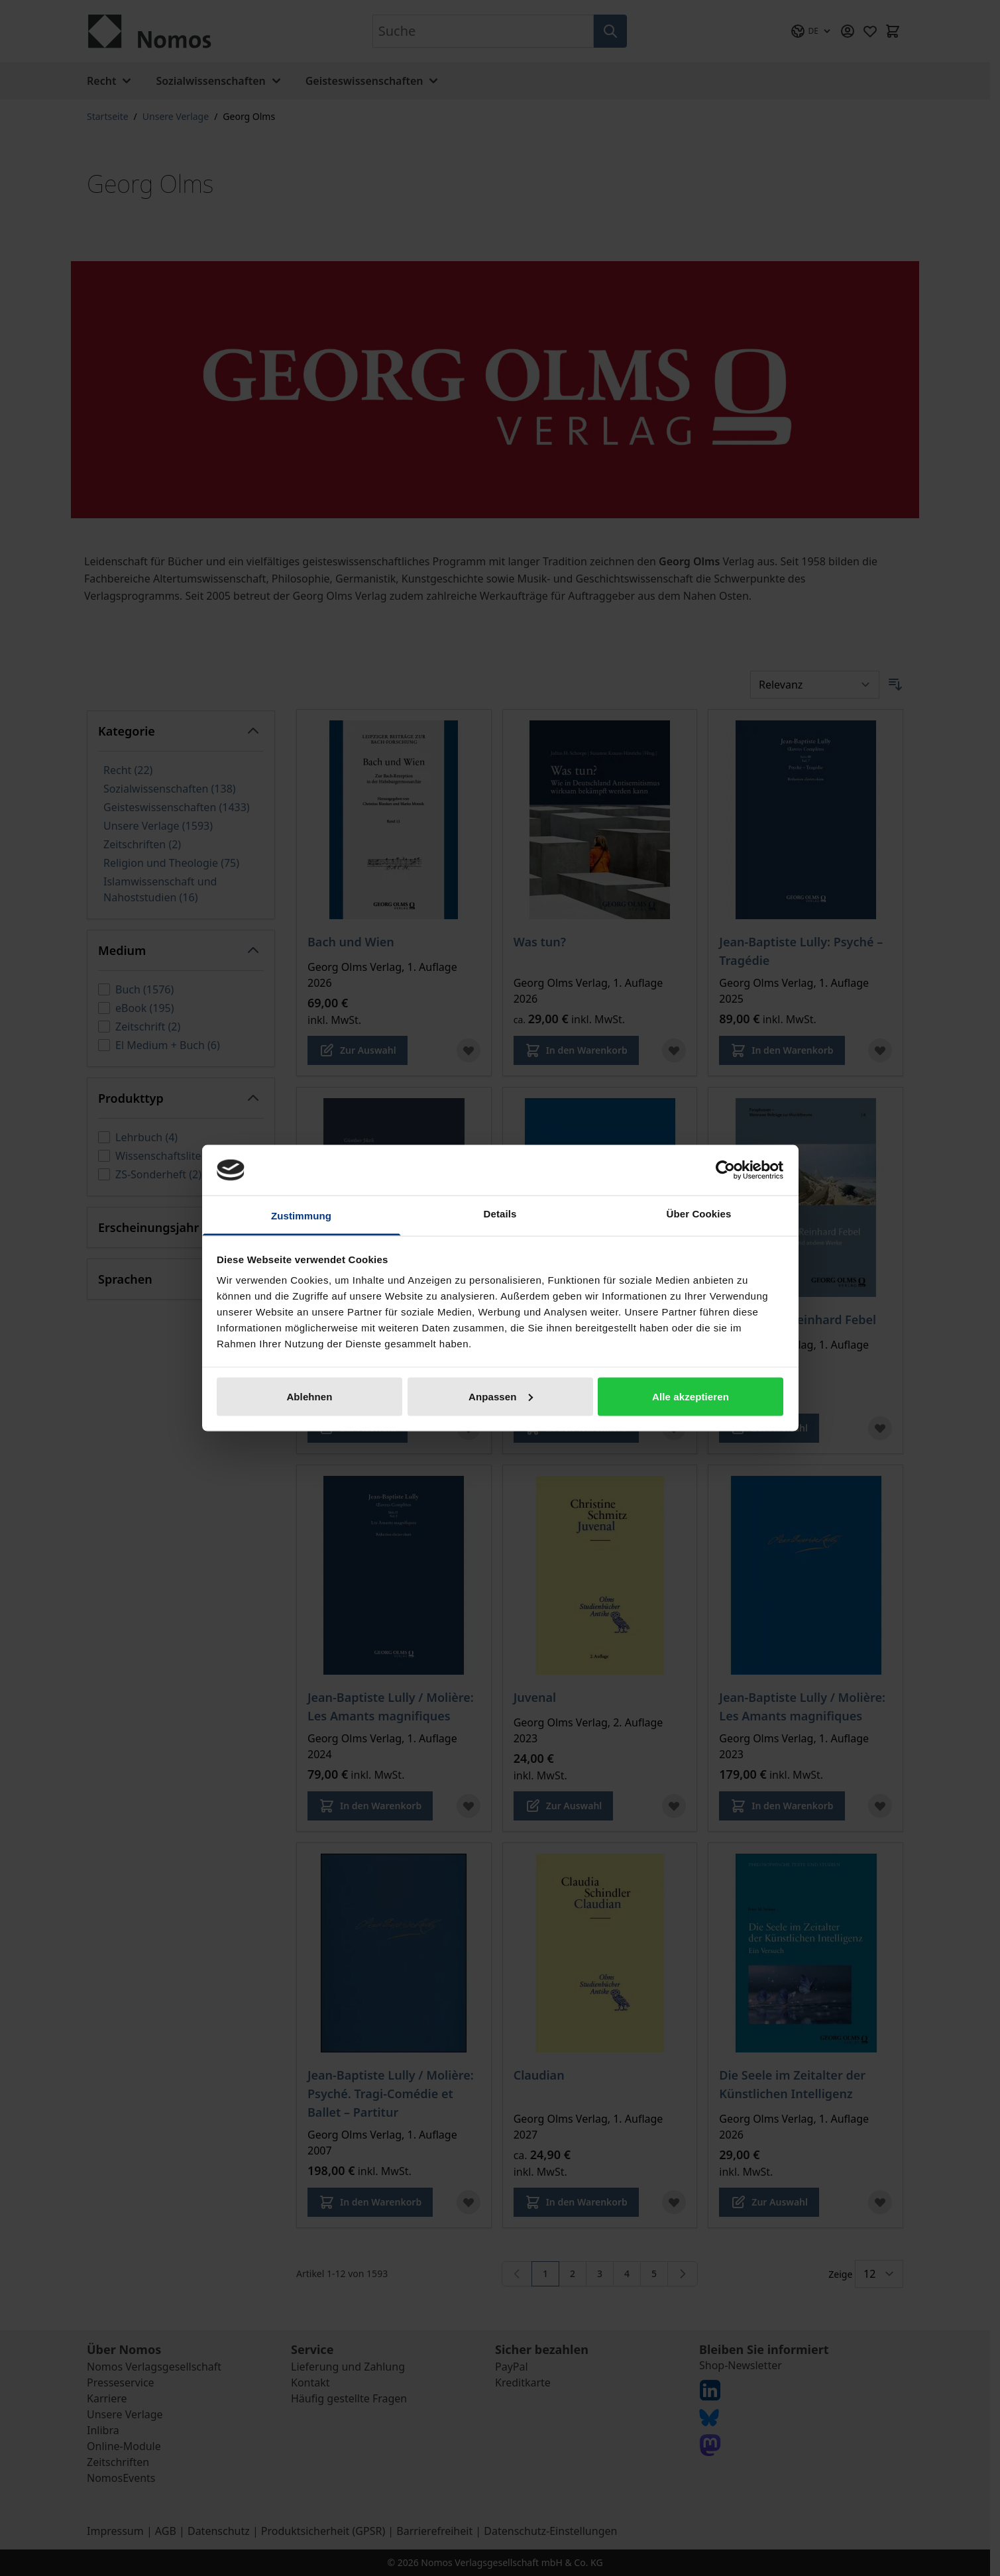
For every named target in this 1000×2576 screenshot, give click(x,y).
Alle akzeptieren (690, 1396)
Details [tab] (500, 1213)
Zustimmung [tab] (301, 1215)
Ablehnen (309, 1396)
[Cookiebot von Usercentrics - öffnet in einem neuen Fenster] (725, 1170)
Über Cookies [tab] (699, 1213)
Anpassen (501, 1396)
